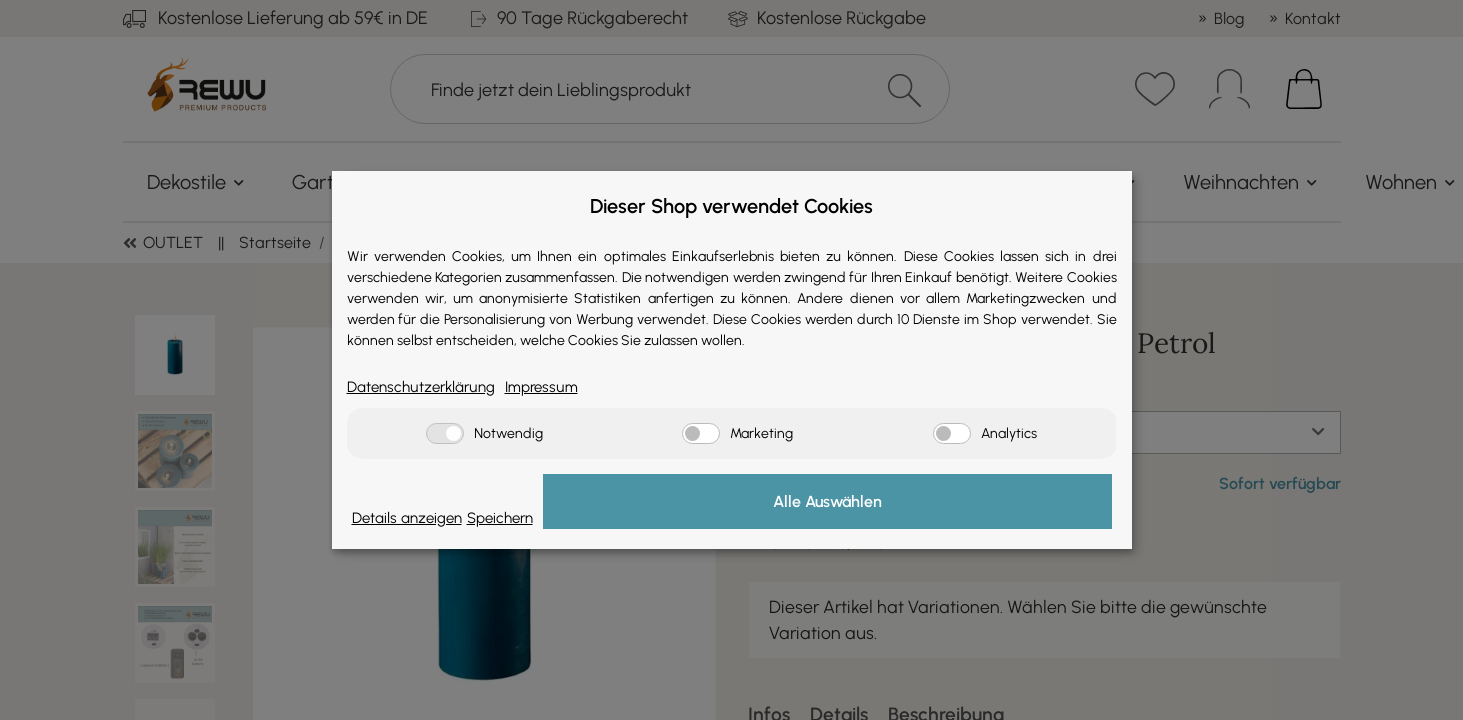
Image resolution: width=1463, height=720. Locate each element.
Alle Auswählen (1011, 503)
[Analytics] (952, 435)
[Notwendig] (445, 435)
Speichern (861, 517)
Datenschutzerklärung (435, 386)
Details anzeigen (418, 517)
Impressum (577, 386)
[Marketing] (701, 435)
